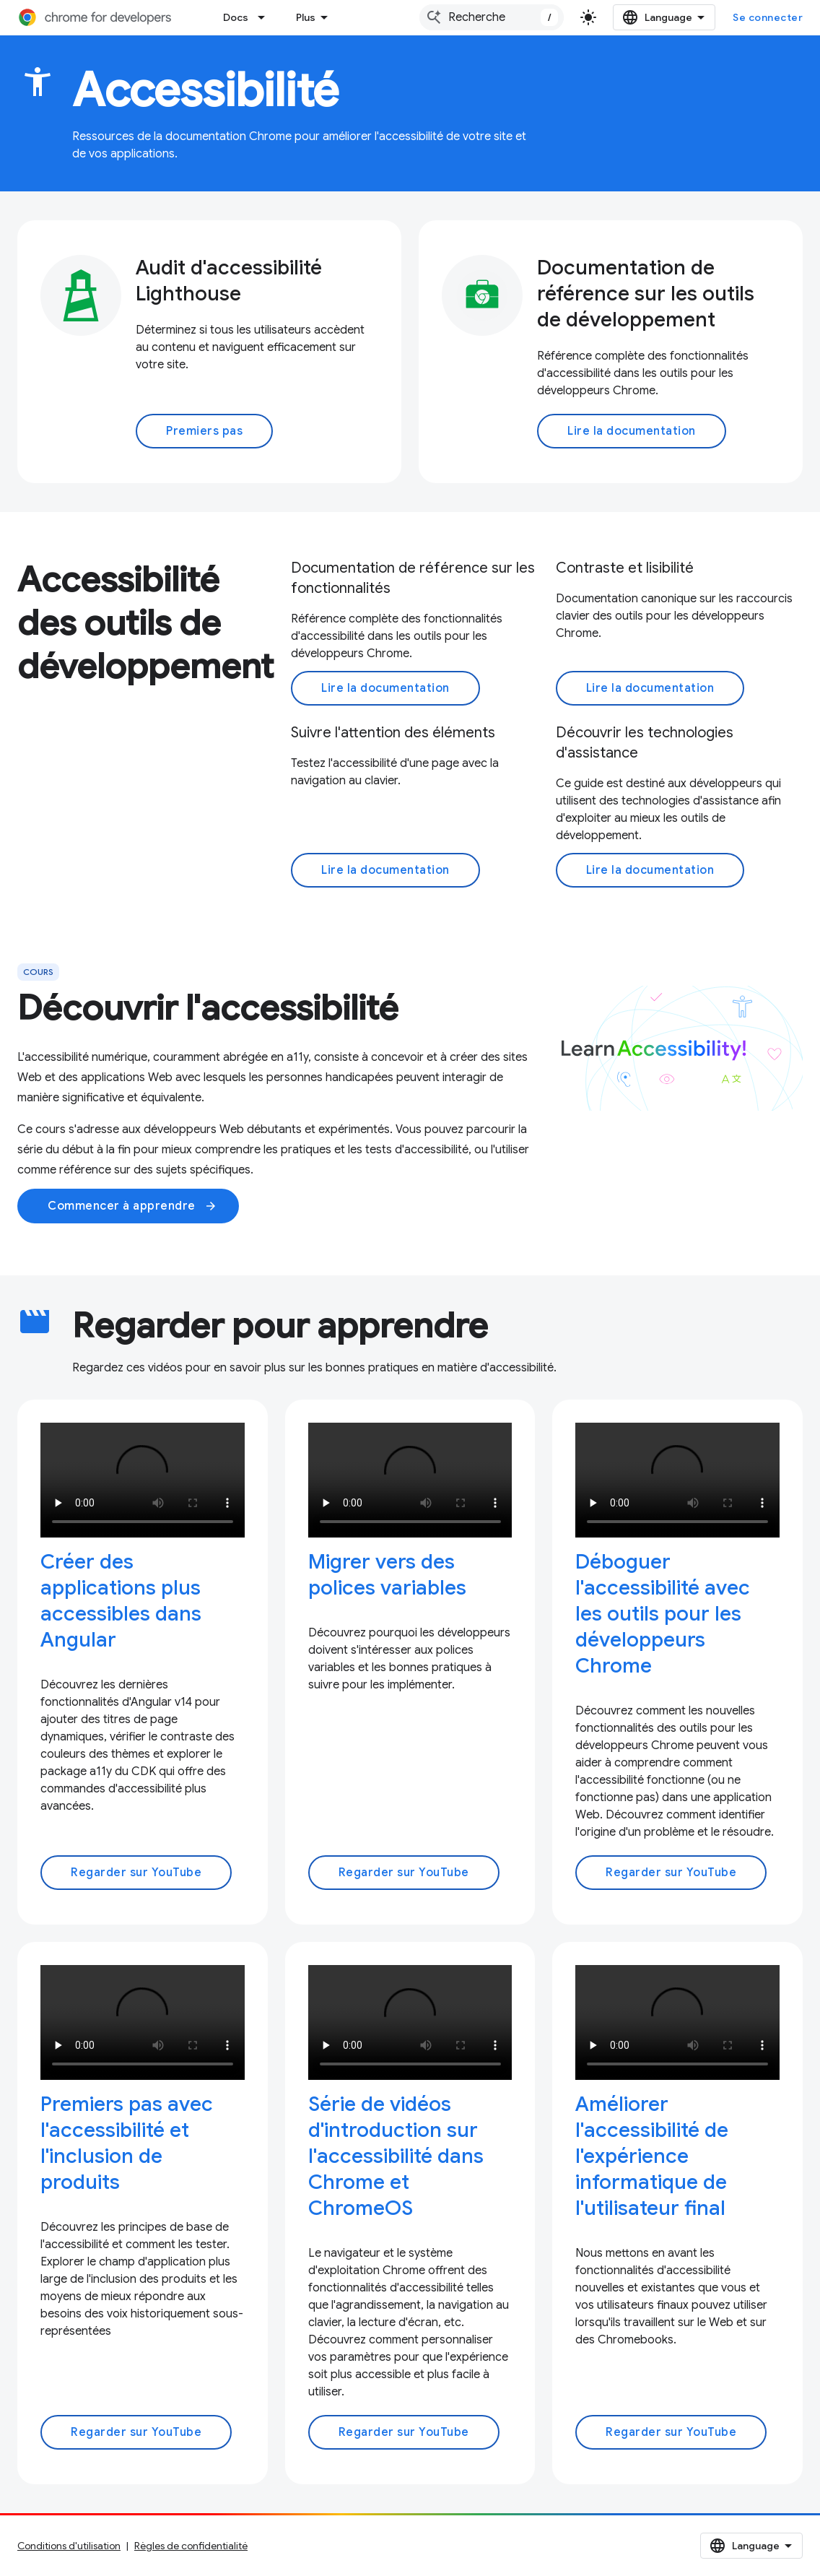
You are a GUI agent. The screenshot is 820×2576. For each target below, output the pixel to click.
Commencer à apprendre (132, 1206)
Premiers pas (204, 431)
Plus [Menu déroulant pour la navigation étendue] (305, 17)
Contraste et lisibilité (625, 568)
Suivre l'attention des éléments (393, 733)
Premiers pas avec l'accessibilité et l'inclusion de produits (126, 2143)
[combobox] (491, 17)
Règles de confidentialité (191, 2545)
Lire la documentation (631, 431)
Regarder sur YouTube (136, 1872)
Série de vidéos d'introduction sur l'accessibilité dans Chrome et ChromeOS (396, 2156)
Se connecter (768, 17)
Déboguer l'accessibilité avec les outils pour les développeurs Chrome (662, 1613)
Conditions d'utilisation (69, 2545)
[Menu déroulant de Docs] (265, 17)
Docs (235, 17)
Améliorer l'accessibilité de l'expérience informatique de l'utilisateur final (651, 2156)
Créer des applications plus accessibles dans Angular (120, 1600)
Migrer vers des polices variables (387, 1574)
